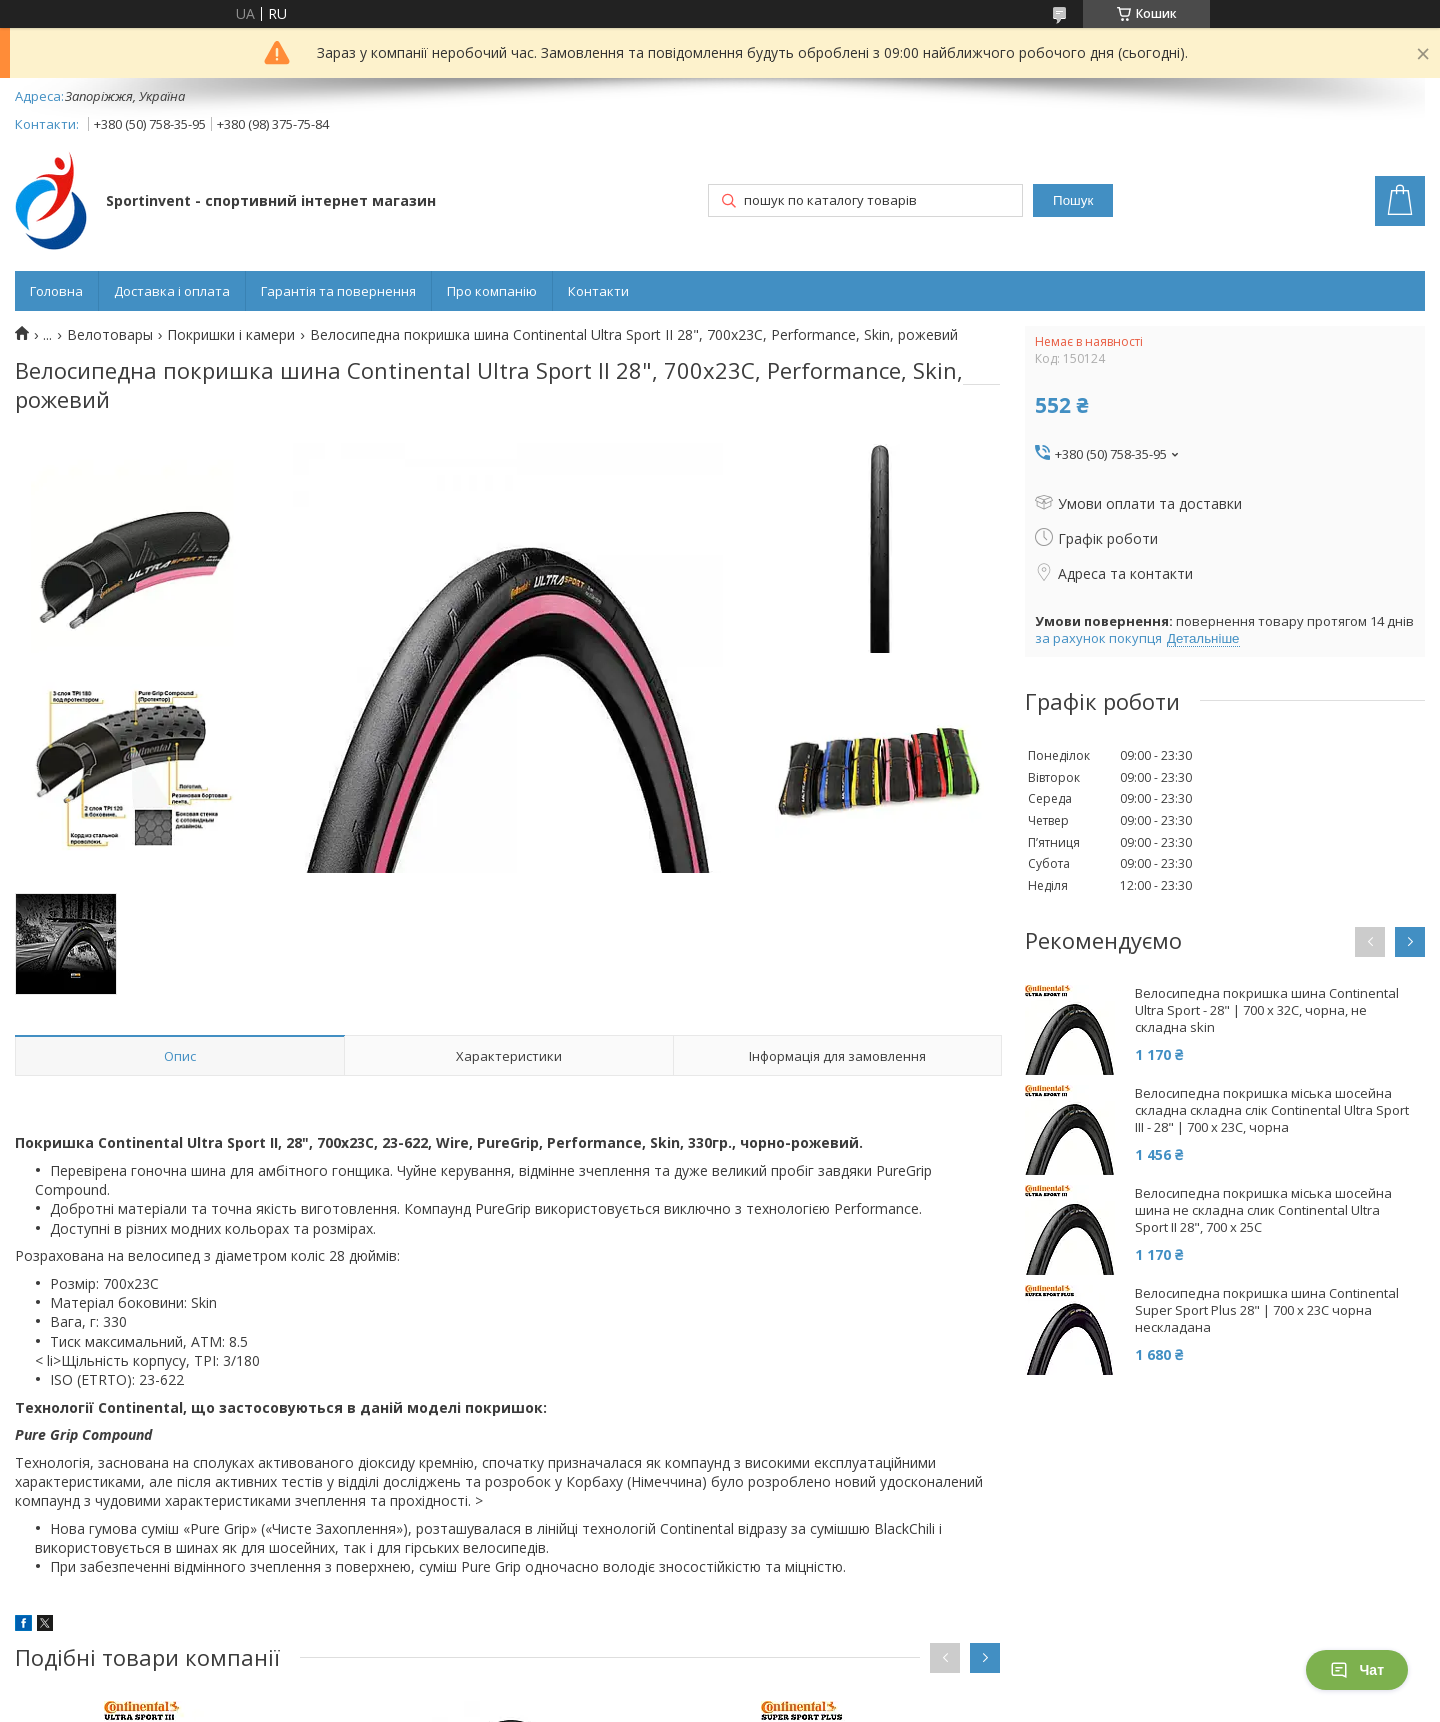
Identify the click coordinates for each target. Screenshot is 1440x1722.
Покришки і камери (231, 335)
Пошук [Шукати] (1073, 200)
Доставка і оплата (172, 291)
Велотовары (110, 335)
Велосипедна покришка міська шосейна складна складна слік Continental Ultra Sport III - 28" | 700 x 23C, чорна (1272, 1110)
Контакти (598, 291)
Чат (1357, 1670)
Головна (56, 291)
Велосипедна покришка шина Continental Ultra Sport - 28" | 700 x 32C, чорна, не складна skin (1267, 1010)
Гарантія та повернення (338, 291)
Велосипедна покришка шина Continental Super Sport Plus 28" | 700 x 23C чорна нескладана (1267, 1310)
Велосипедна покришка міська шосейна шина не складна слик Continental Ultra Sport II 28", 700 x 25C (1263, 1210)
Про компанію (492, 291)
